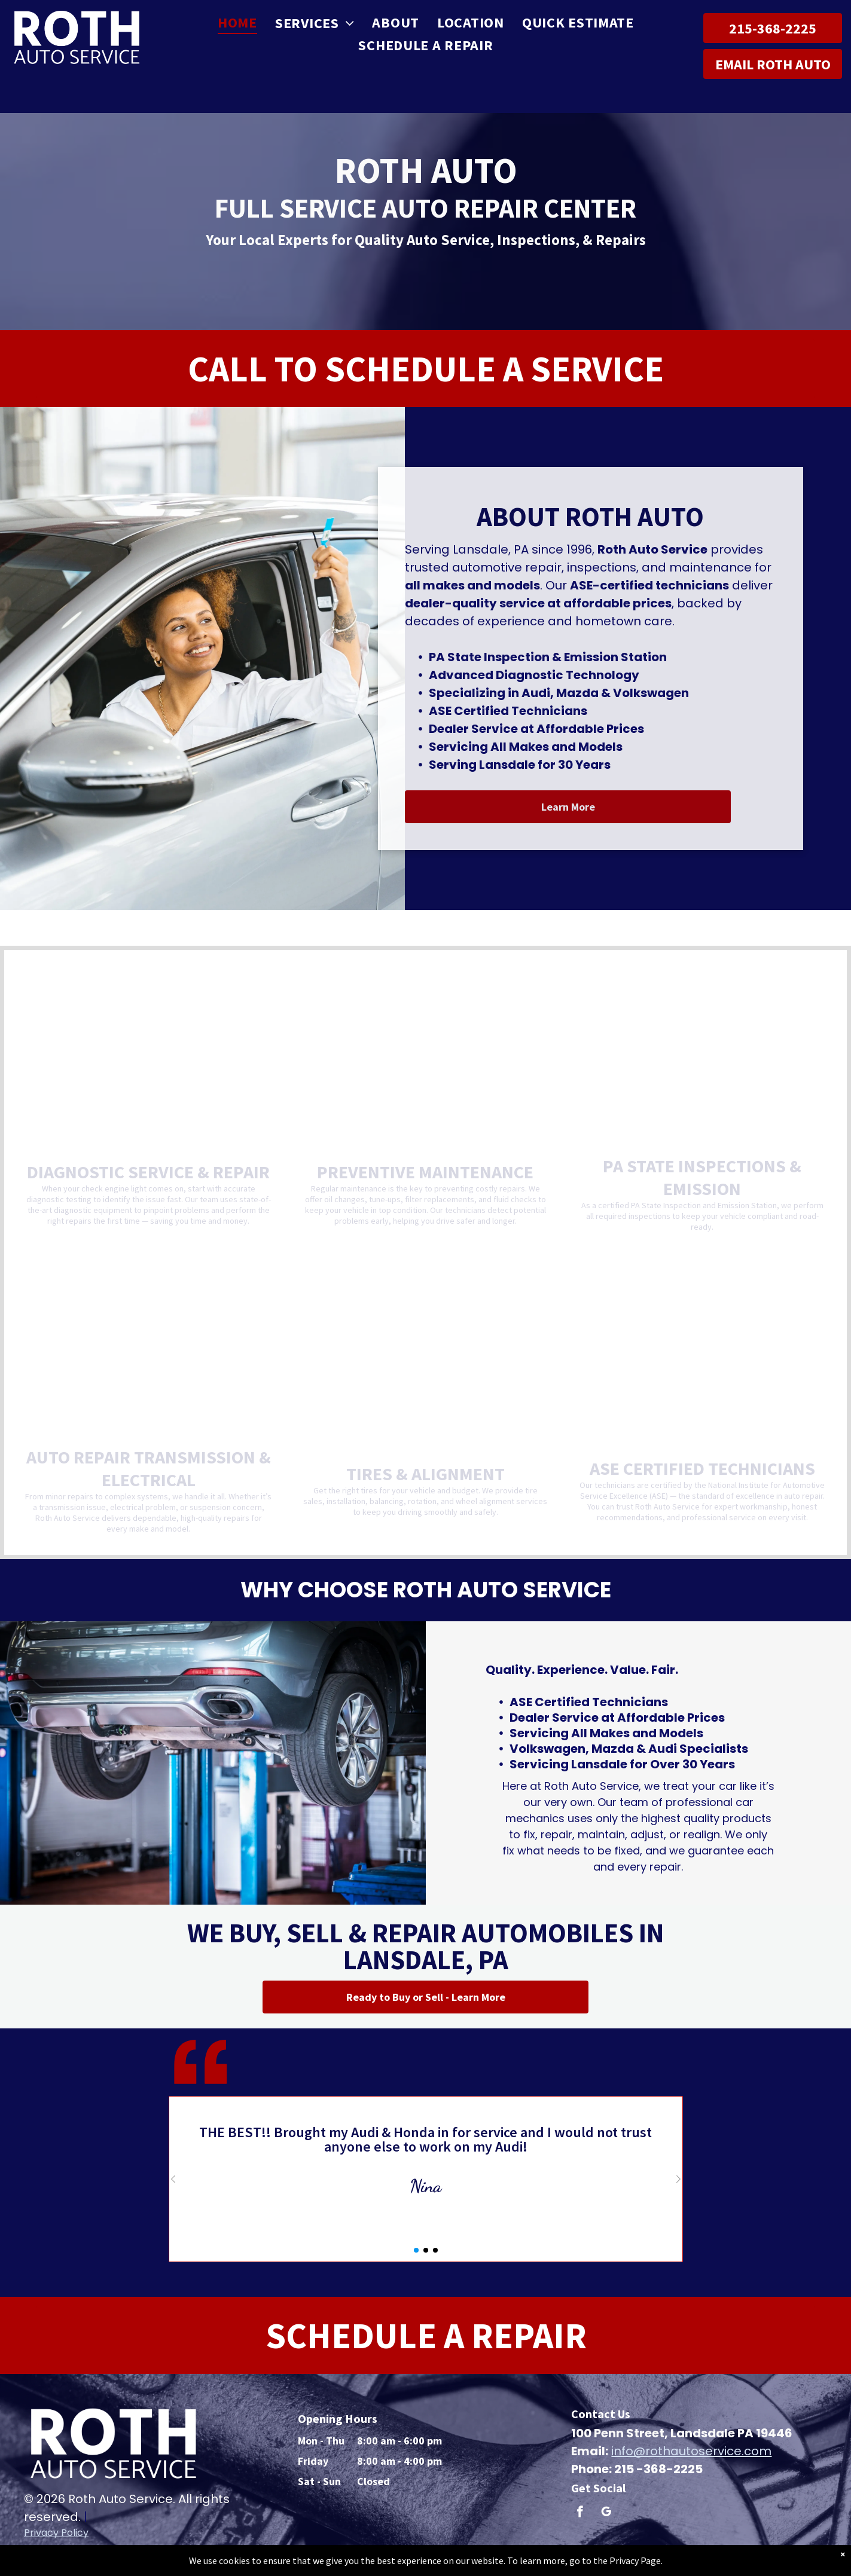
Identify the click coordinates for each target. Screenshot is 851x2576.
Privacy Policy (56, 2533)
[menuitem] (237, 23)
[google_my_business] (606, 2513)
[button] (173, 2179)
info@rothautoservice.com (691, 2451)
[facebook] (579, 2513)
